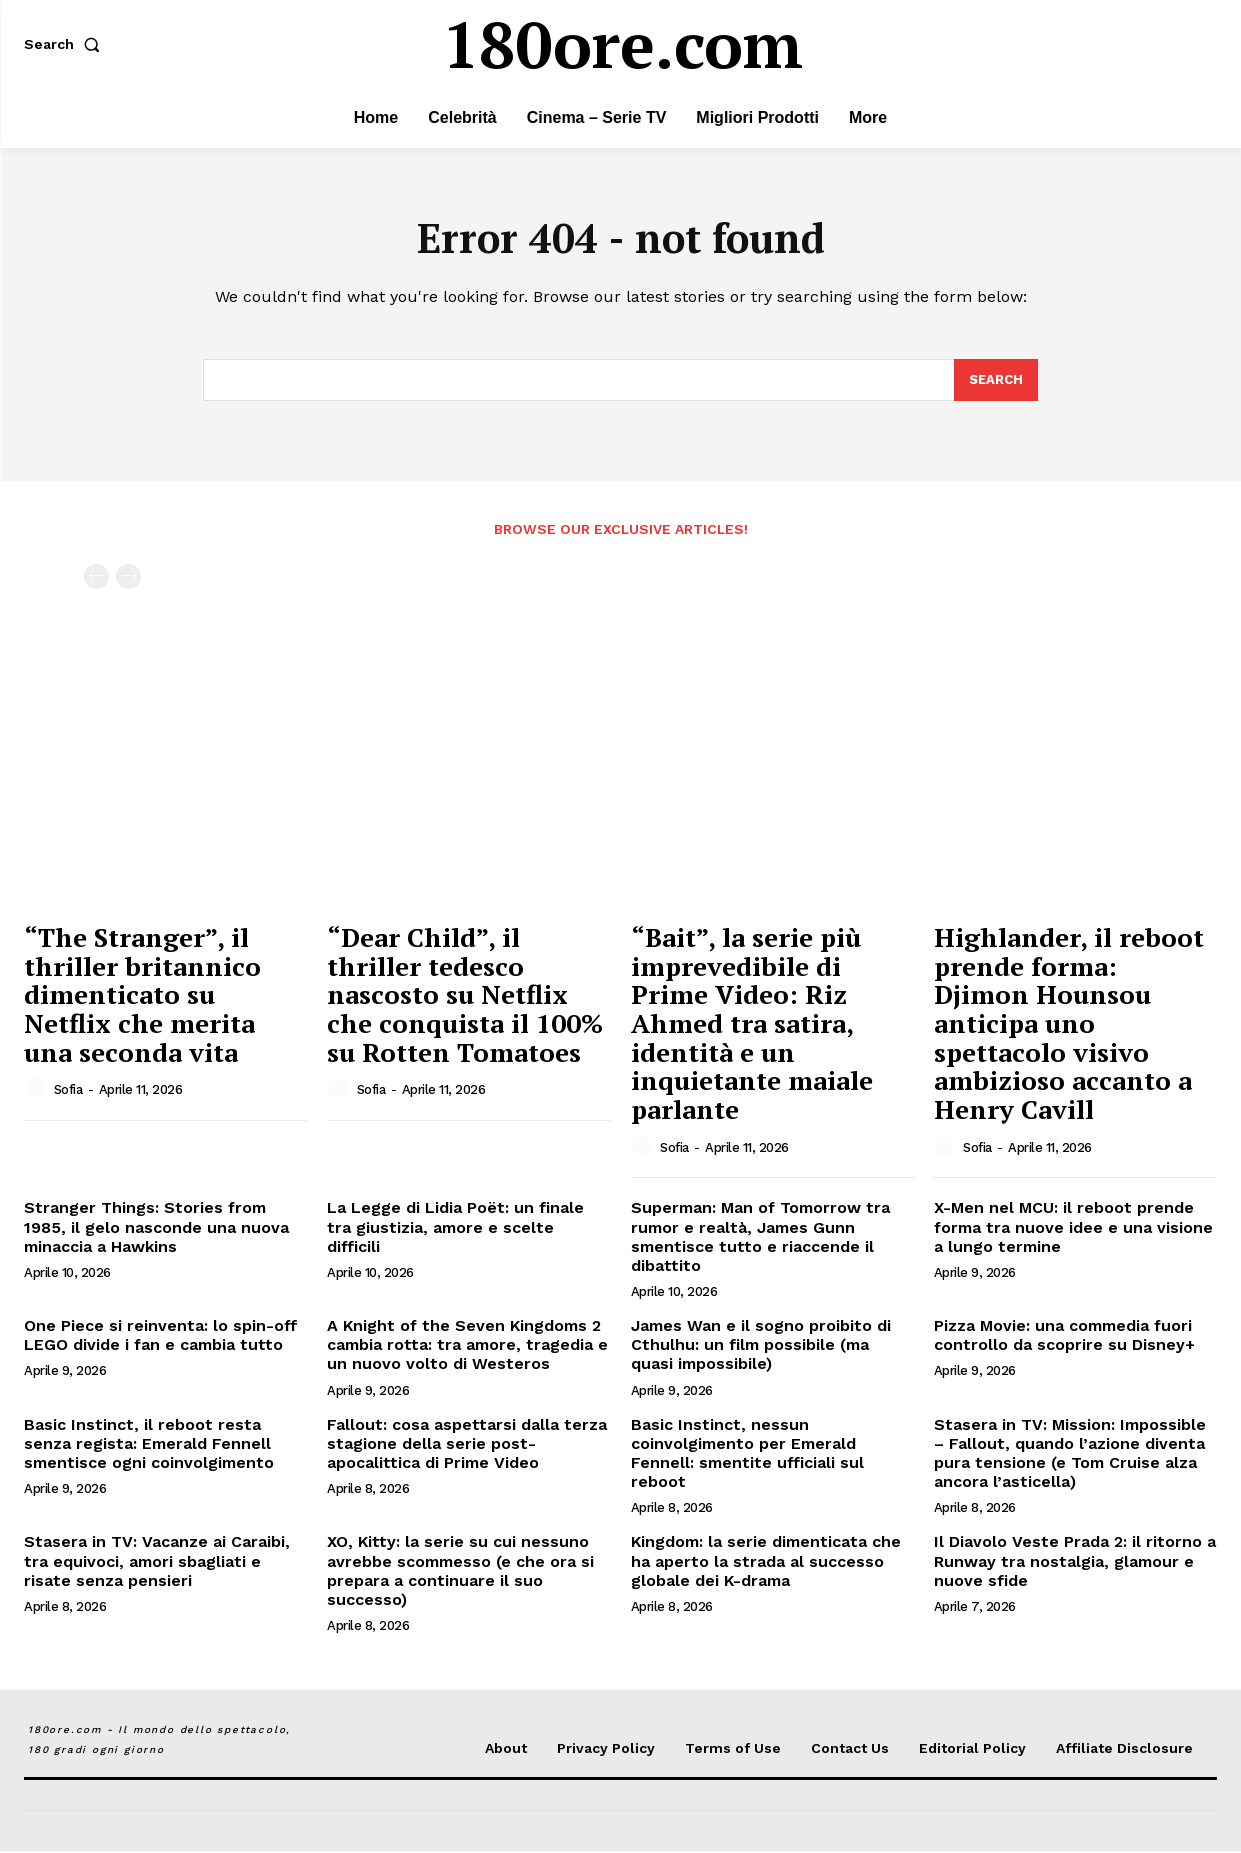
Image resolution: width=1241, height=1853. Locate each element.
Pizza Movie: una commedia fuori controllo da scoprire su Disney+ (1064, 1337)
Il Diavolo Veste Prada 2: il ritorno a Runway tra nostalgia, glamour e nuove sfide (1075, 1563)
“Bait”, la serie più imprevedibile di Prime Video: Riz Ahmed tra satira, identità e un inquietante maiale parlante (752, 1025)
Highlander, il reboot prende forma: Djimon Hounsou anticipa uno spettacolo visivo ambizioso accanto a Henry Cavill (1069, 1025)
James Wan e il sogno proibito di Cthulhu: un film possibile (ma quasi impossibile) (761, 1346)
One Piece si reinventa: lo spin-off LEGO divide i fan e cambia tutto (161, 1337)
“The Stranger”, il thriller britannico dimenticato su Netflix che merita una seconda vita (142, 996)
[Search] (996, 382)
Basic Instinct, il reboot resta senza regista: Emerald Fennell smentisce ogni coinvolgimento (149, 1445)
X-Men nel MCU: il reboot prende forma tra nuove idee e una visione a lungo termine (1073, 1228)
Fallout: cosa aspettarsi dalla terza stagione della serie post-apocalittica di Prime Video (467, 1445)
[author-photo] (37, 1091)
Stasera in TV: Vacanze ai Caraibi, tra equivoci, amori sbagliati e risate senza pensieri (157, 1563)
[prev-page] (96, 579)
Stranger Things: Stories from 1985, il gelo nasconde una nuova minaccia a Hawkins (156, 1228)
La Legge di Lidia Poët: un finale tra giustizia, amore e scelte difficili (455, 1228)
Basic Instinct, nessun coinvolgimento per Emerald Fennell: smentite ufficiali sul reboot (747, 1455)
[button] (66, 44)
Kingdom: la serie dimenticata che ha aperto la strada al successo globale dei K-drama (766, 1563)
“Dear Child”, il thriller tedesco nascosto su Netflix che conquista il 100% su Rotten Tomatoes (465, 996)
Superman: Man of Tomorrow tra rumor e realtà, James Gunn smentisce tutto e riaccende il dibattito (760, 1238)
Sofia (68, 1092)
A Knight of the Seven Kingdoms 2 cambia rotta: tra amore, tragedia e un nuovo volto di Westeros (467, 1346)
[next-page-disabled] (128, 579)
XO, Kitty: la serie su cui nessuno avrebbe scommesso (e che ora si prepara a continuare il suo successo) (460, 1573)
